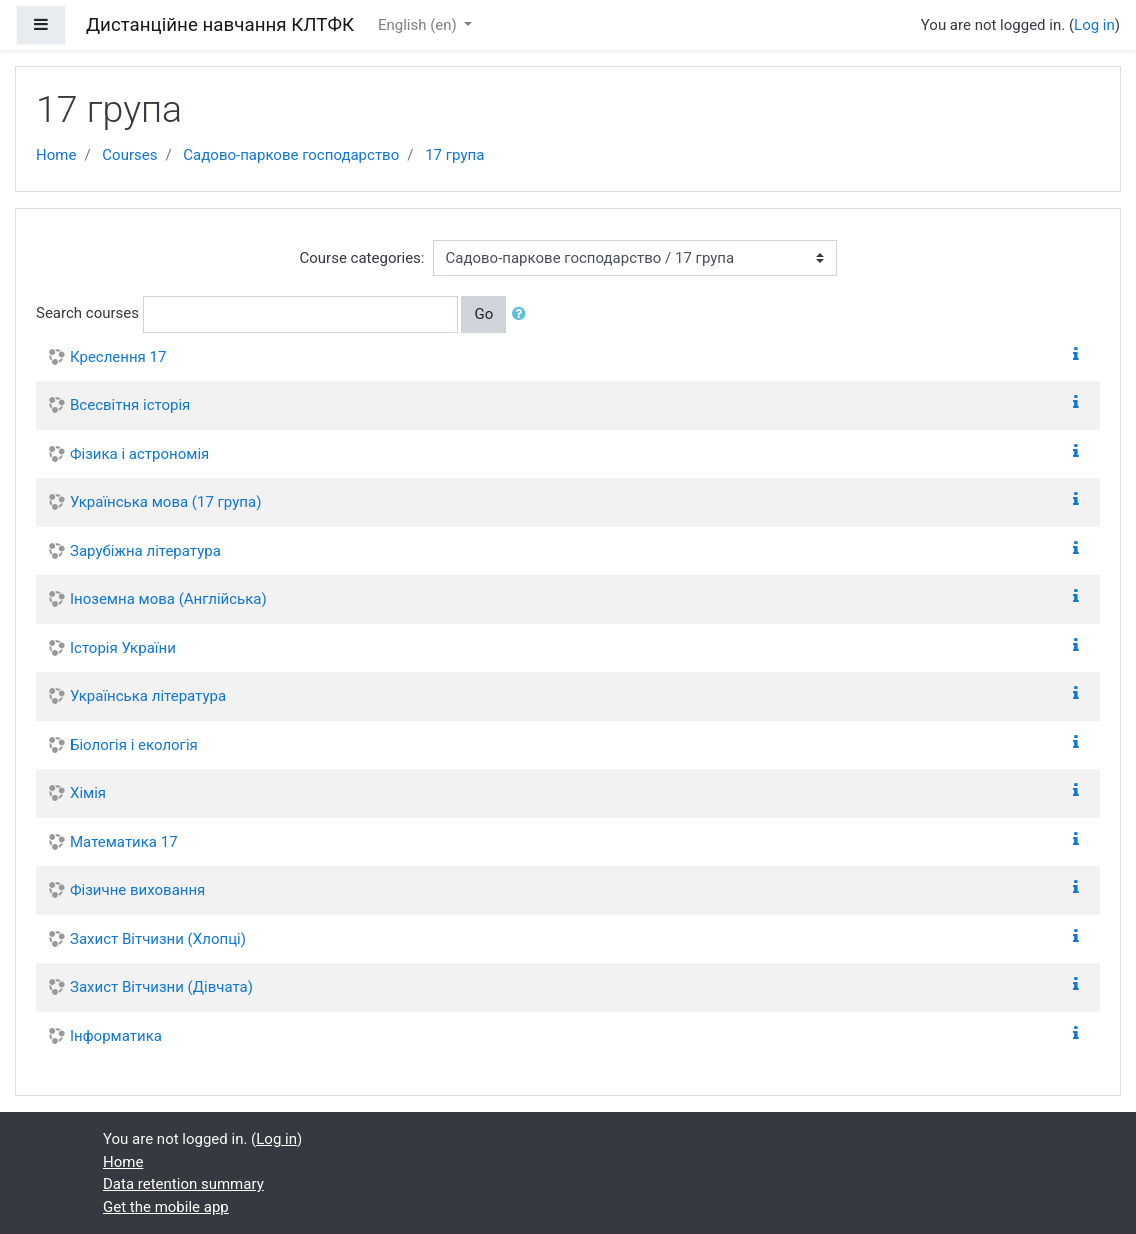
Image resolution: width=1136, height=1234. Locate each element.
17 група (454, 155)
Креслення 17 (118, 357)
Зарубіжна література (145, 551)
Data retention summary (183, 1184)
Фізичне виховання (137, 890)
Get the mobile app (166, 1207)
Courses (129, 155)
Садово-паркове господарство (291, 155)
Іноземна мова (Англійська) (168, 599)
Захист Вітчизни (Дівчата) (161, 987)
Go (483, 314)
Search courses (87, 313)
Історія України (123, 648)
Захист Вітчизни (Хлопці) (158, 939)
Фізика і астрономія (139, 454)
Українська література (148, 696)
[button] (523, 314)
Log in (1094, 25)
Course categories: (362, 258)
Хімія (88, 793)
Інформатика (116, 1036)
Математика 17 (124, 842)
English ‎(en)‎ (419, 25)
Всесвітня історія (130, 405)
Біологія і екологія (134, 745)
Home (56, 155)
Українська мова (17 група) (165, 502)
